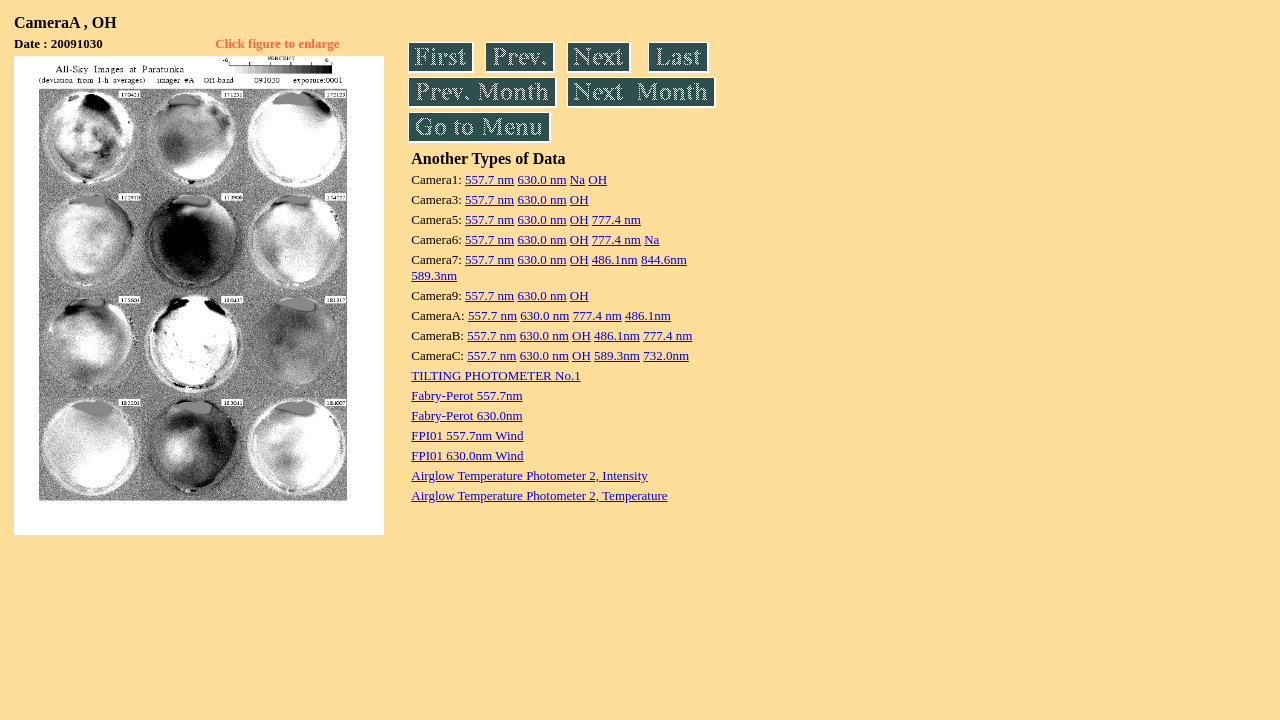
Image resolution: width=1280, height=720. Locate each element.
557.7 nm (489, 179)
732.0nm (666, 355)
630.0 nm (541, 179)
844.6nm (664, 259)
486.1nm (615, 259)
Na (577, 179)
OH (597, 179)
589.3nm (434, 275)
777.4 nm (616, 219)
